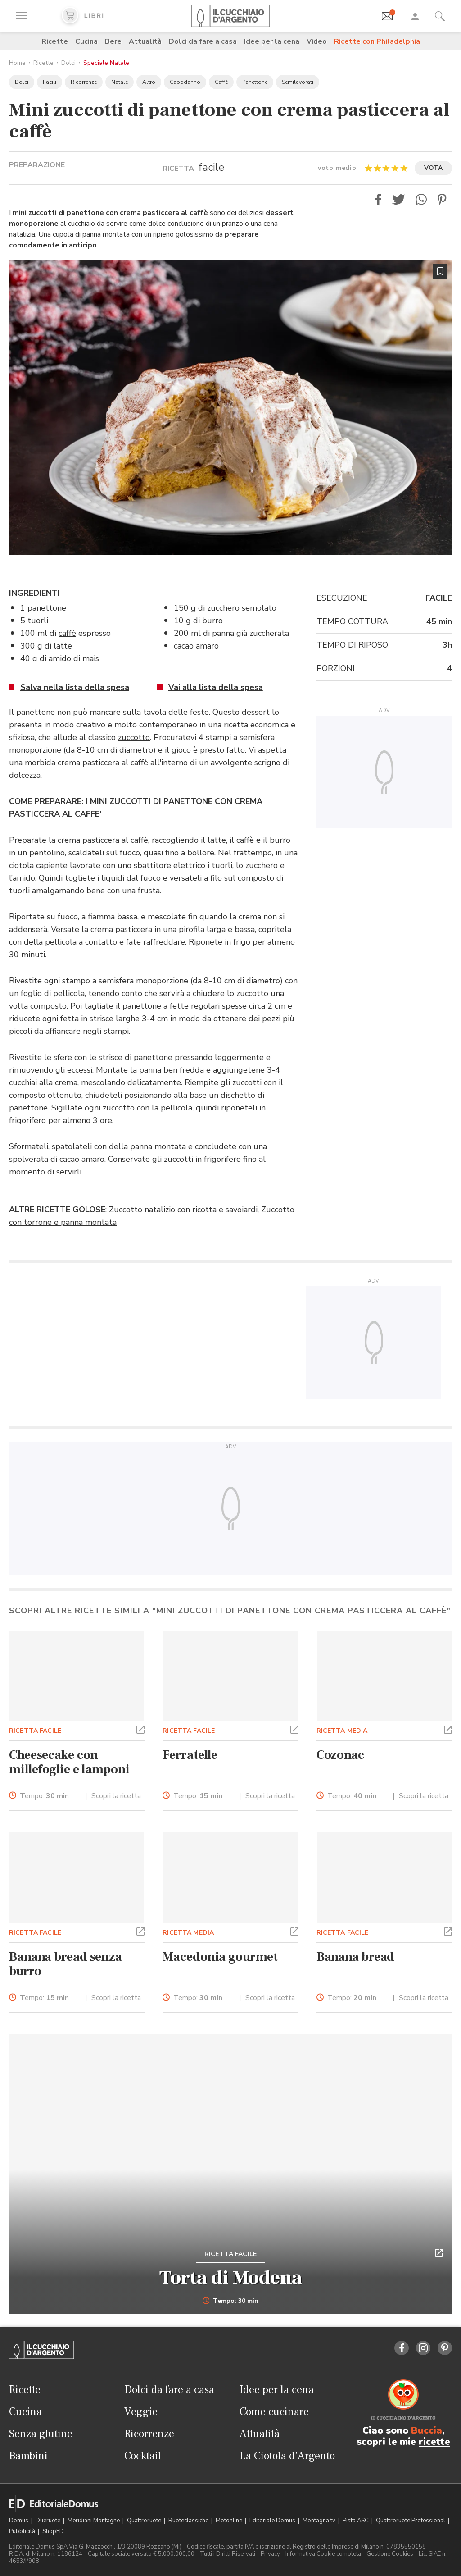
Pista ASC (356, 2521)
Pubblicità (22, 2531)
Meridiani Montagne (94, 2521)
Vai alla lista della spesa (215, 687)
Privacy (270, 2554)
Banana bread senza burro (65, 1964)
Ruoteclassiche (189, 2521)
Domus (19, 2521)
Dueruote (49, 2521)
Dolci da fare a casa (203, 41)
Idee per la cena (271, 41)
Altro (148, 82)
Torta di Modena (230, 2277)
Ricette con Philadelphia (377, 41)
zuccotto (134, 737)
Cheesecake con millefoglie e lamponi (69, 1762)
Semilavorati (297, 82)
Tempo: (44, 1796)
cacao (184, 645)
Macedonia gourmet (220, 1957)
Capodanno (185, 82)
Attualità (145, 41)
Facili (49, 82)
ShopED (53, 2531)
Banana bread (355, 1957)
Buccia (426, 2430)
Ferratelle (190, 1755)
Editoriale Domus (273, 2521)
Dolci (68, 63)
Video (317, 41)
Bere (113, 41)
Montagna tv (320, 2521)
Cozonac (340, 1755)
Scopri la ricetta (116, 1796)
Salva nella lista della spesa (74, 687)
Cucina (86, 41)
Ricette (54, 41)
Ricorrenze (84, 82)
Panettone (254, 82)
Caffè (221, 82)
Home (17, 63)
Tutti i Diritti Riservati (227, 2554)
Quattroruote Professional (411, 2521)
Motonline (230, 2521)
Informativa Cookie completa (323, 2554)
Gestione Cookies (389, 2554)
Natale (119, 82)
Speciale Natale (106, 63)
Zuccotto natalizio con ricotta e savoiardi (183, 1209)
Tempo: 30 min (231, 2301)
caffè (67, 633)
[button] (378, 199)
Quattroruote (145, 2521)
